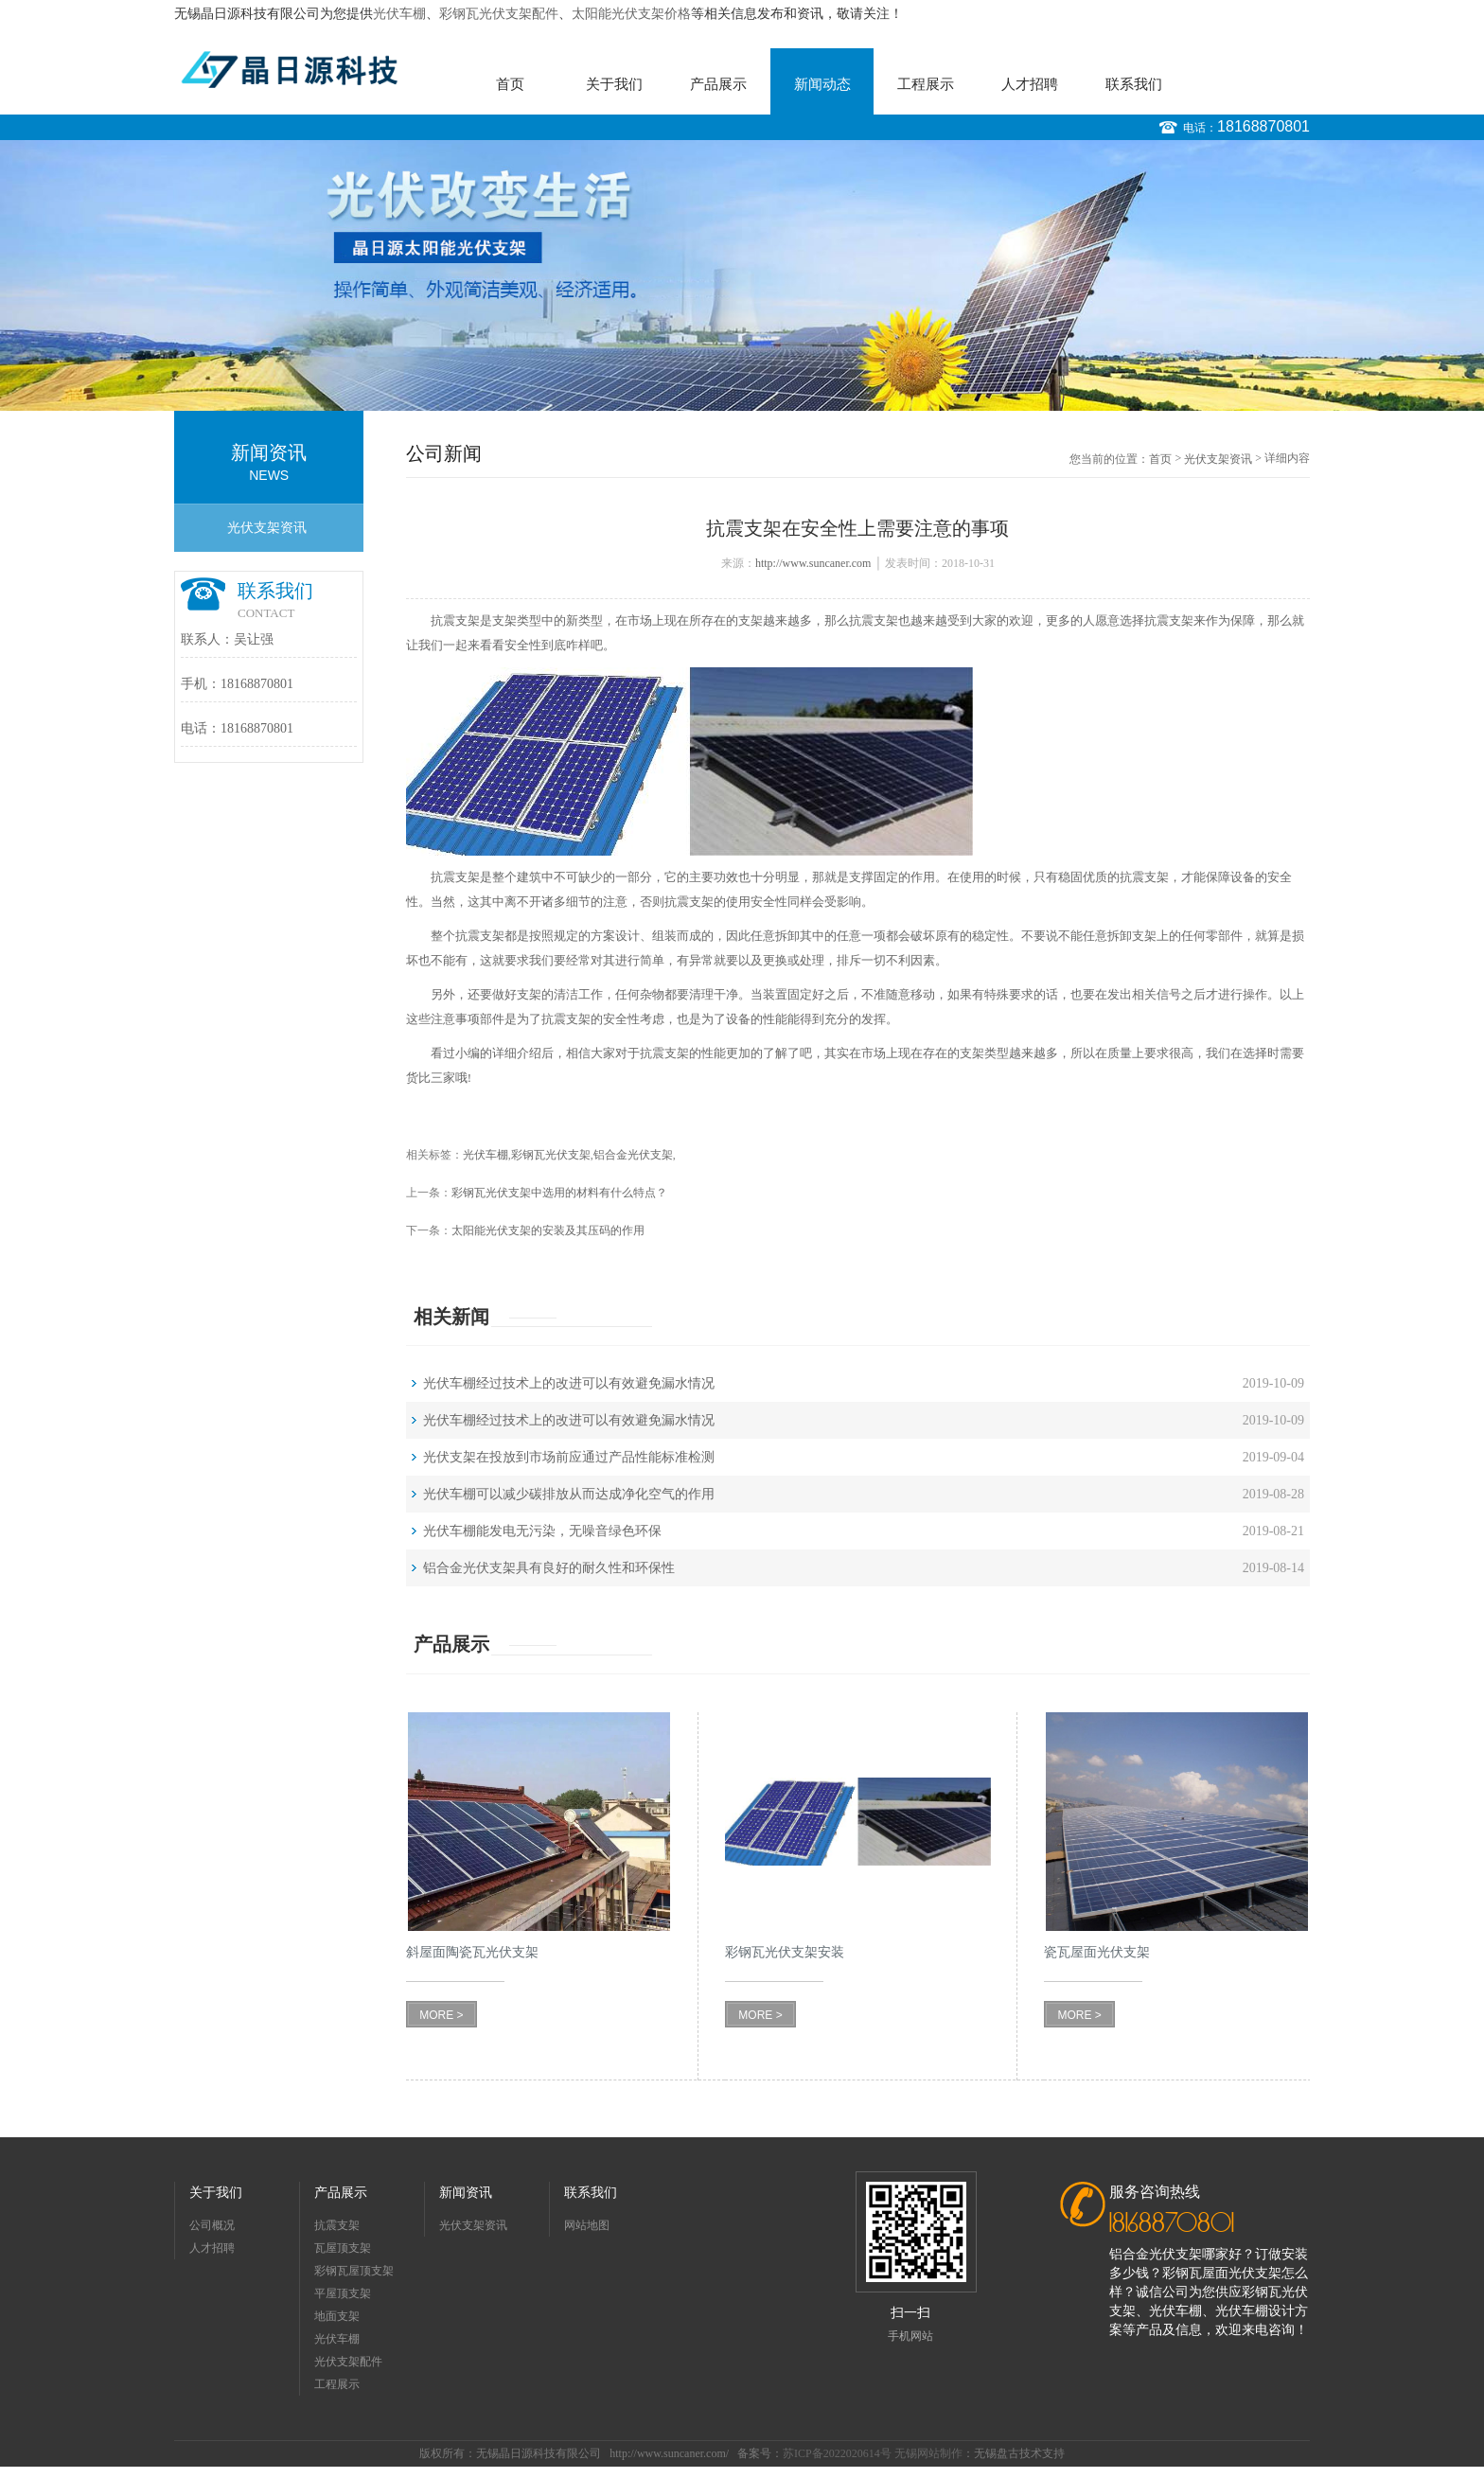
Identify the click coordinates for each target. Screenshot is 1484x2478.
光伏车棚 (399, 14)
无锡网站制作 (928, 2453)
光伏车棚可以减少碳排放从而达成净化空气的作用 (569, 1494)
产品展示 (718, 84)
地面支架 (337, 2316)
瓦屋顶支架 (342, 2248)
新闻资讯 (465, 2193)
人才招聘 (1029, 84)
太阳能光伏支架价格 (631, 14)
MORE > (441, 2015)
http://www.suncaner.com (813, 563)
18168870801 (1263, 126)
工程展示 (925, 84)
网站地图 (587, 2225)
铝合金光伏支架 (633, 1154)
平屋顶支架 (342, 2293)
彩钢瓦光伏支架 (551, 1154)
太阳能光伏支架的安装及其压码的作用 (548, 1230)
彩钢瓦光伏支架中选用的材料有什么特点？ (559, 1192)
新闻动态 (822, 84)
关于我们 (614, 84)
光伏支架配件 (348, 2361)
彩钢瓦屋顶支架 (354, 2270)
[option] (742, 275)
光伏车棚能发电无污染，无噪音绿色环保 (542, 1531)
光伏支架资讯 (267, 528)
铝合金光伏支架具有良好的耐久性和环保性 (549, 1568)
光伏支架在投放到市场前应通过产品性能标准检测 (569, 1457)
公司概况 (212, 2225)
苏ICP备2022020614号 (837, 2453)
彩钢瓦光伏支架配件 (498, 14)
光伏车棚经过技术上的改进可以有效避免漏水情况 (569, 1383)
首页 (510, 84)
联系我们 (1133, 84)
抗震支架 (455, 620)
